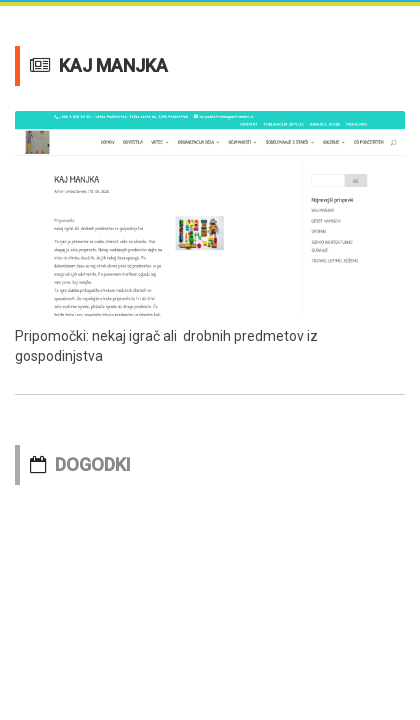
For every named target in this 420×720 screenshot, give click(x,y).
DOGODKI (93, 464)
